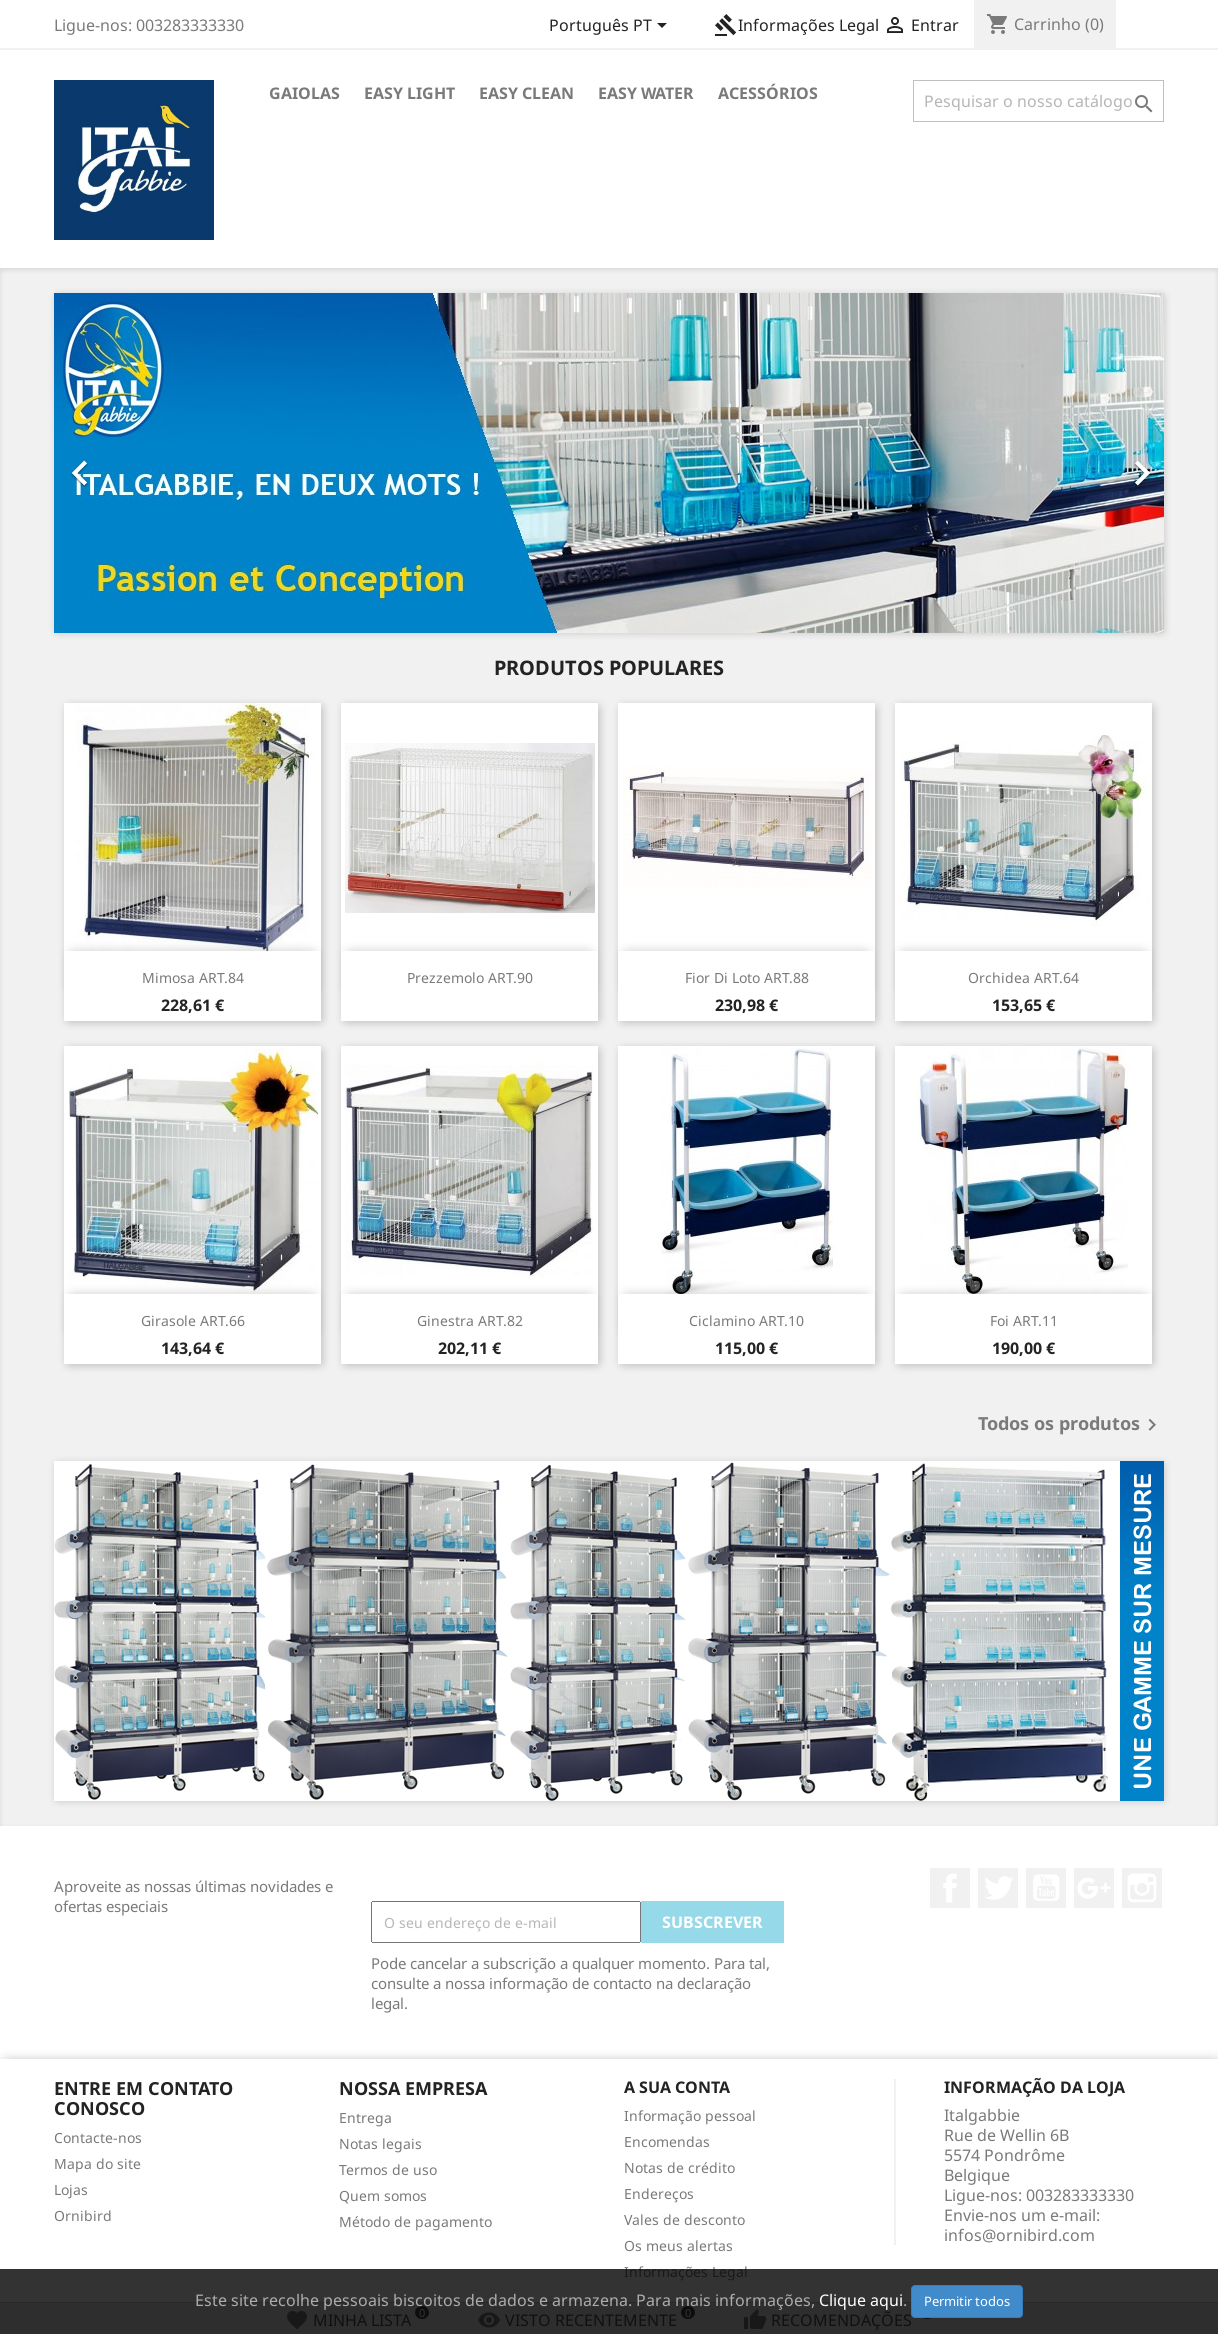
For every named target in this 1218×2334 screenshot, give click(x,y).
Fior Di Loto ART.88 (747, 977)
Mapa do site (97, 2163)
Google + (1094, 1888)
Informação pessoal (690, 2115)
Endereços (659, 2193)
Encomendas (667, 2141)
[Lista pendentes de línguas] (611, 27)
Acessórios (768, 93)
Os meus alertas (678, 2245)
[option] (609, 463)
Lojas (71, 2189)
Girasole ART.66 (193, 1320)
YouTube (1046, 1888)
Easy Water (646, 93)
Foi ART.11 (1024, 1320)
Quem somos (383, 2195)
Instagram (1142, 1888)
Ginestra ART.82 (470, 1320)
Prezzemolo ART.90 (470, 977)
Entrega (365, 2117)
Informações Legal (796, 25)
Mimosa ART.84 (193, 977)
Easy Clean (526, 93)
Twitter (998, 1888)
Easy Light (409, 93)
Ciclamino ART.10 (746, 1320)
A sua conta (677, 2087)
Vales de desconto (684, 2219)
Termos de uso (388, 2169)
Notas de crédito (679, 2167)
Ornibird (83, 2215)
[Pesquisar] (1038, 101)
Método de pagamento (415, 2221)
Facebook (950, 1888)
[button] (137, 463)
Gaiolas (304, 93)
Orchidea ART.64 (1023, 977)
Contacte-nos (98, 2137)
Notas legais (380, 2143)
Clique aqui (861, 2300)
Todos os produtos (1071, 1425)
